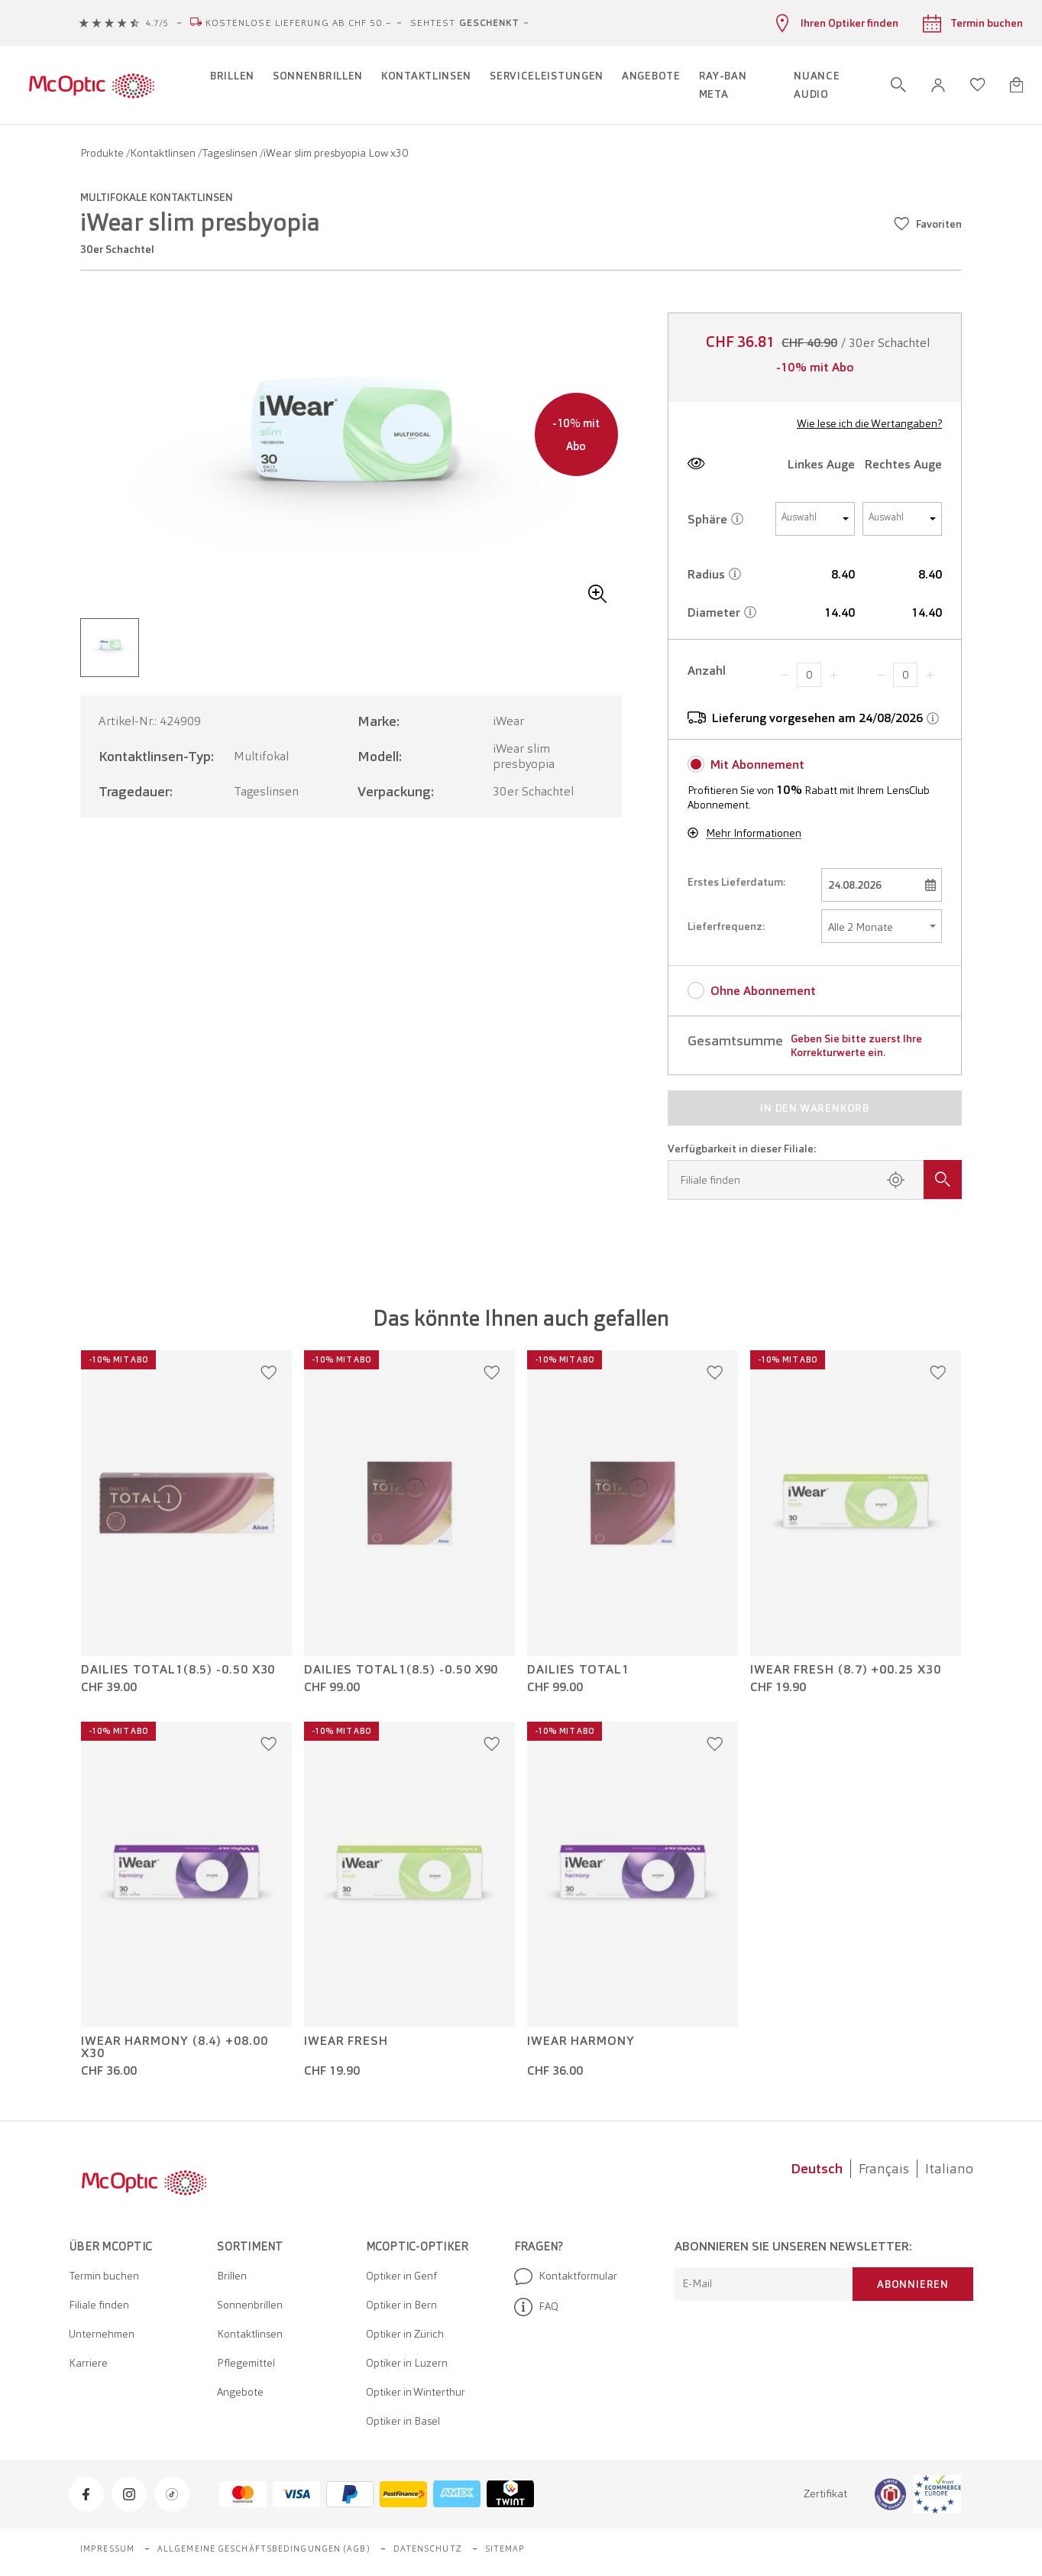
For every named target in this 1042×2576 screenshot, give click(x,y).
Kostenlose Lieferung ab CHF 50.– (298, 23)
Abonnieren (913, 2284)
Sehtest (464, 23)
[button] (938, 85)
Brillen (232, 2276)
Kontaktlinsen (164, 153)
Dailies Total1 (578, 1670)
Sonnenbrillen (250, 2305)
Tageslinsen (231, 153)
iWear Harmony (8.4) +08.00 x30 (174, 2047)
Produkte (103, 153)
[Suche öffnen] (898, 85)
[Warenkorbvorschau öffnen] (1016, 85)
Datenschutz (427, 2548)
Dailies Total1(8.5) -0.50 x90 (401, 1670)
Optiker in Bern (401, 2305)
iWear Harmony (581, 2041)
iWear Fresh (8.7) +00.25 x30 (845, 1670)
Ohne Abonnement (763, 991)
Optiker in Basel (403, 2421)
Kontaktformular (565, 2276)
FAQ (536, 2307)
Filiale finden (99, 2305)
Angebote (240, 2392)
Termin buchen (104, 2276)
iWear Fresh (346, 2041)
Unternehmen (101, 2334)
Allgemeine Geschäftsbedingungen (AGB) (264, 2548)
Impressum (107, 2548)
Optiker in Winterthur (415, 2392)
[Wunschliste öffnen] (978, 84)
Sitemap (505, 2548)
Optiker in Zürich (405, 2334)
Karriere (88, 2363)
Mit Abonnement (757, 765)
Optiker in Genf (401, 2276)
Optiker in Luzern (407, 2363)
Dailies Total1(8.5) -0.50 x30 (178, 1670)
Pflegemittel (246, 2363)
